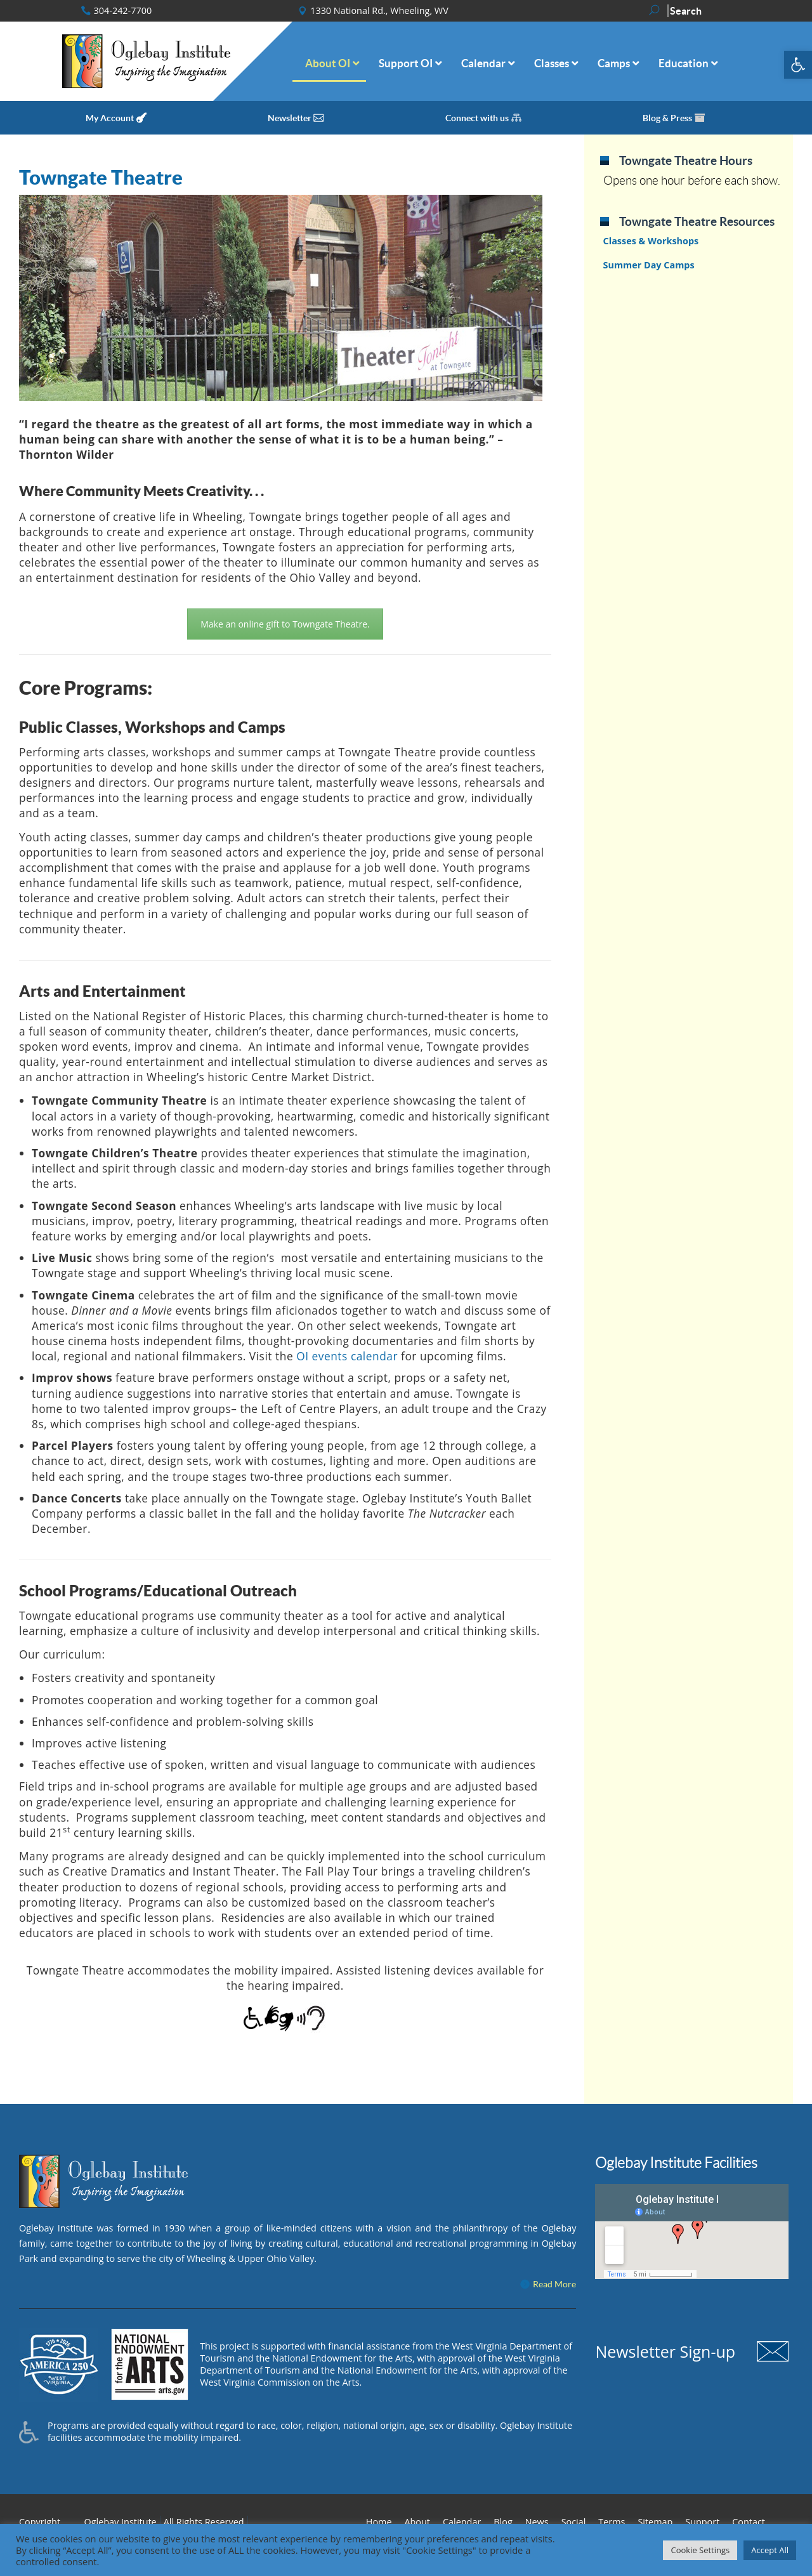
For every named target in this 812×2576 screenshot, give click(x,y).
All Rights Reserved (204, 2522)
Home (379, 2522)
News (537, 2522)
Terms (611, 2522)
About (417, 2522)
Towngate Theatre (101, 177)
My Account (110, 118)
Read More (554, 2284)
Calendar (462, 2522)
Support (702, 2522)
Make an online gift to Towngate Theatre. (285, 624)
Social (573, 2522)
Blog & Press (667, 118)
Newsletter (289, 118)
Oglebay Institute (120, 2522)
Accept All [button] (770, 2550)
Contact (748, 2522)
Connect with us (477, 118)
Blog (503, 2522)
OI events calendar (347, 1356)
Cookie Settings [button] (700, 2550)
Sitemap (655, 2522)
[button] (798, 65)
